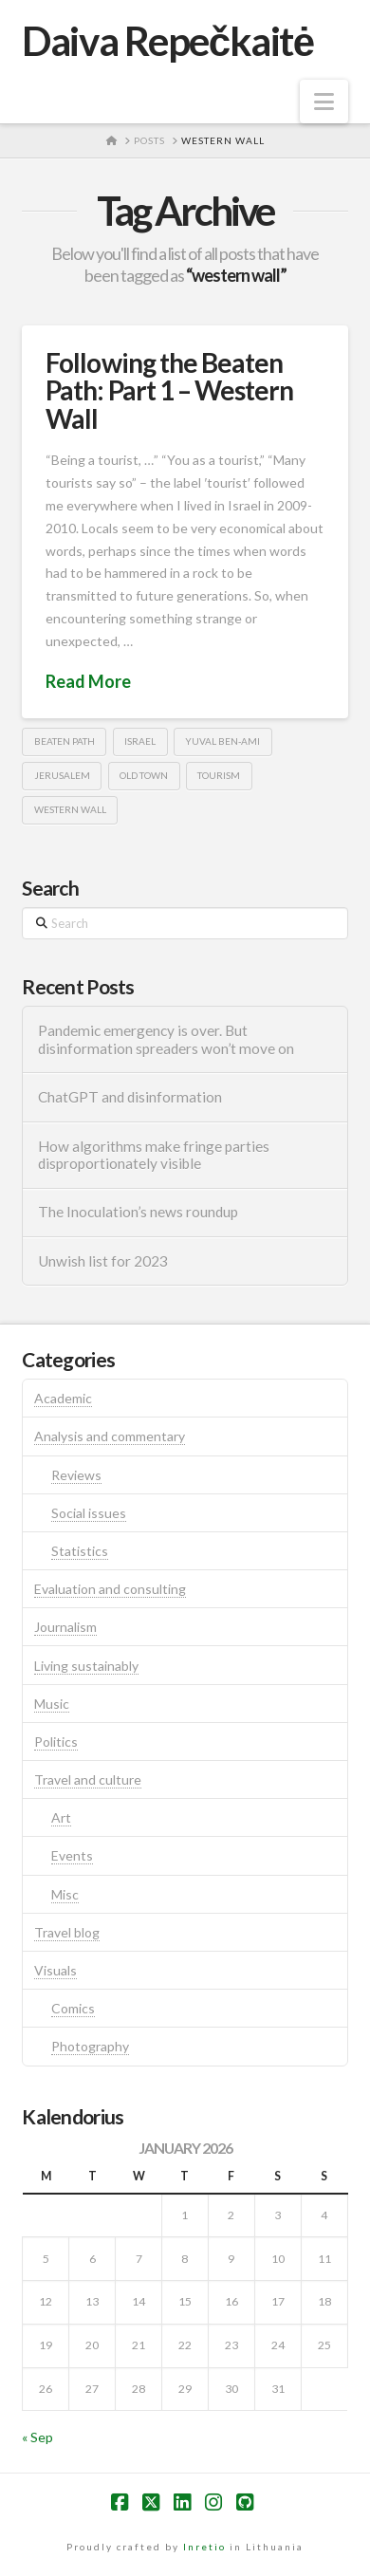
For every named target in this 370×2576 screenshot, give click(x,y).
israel (140, 741)
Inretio (204, 2546)
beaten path (64, 741)
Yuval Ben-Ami (222, 741)
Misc (65, 1894)
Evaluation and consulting (110, 1589)
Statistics (79, 1551)
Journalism (65, 1627)
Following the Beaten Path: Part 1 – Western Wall (169, 390)
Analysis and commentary (109, 1436)
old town (144, 775)
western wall (70, 809)
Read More (88, 681)
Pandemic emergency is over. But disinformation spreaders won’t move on (166, 1039)
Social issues (88, 1513)
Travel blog (67, 1932)
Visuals (55, 1970)
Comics (73, 2008)
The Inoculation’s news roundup (138, 1211)
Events (72, 1855)
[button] (324, 101)
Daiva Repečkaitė (167, 41)
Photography (90, 2046)
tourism (218, 775)
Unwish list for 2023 (103, 1260)
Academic (63, 1398)
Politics (56, 1741)
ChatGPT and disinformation (130, 1096)
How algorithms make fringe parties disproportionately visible (153, 1155)
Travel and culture (87, 1779)
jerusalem (62, 775)
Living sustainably (86, 1666)
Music (51, 1704)
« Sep (37, 2437)
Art (61, 1817)
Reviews (76, 1475)
